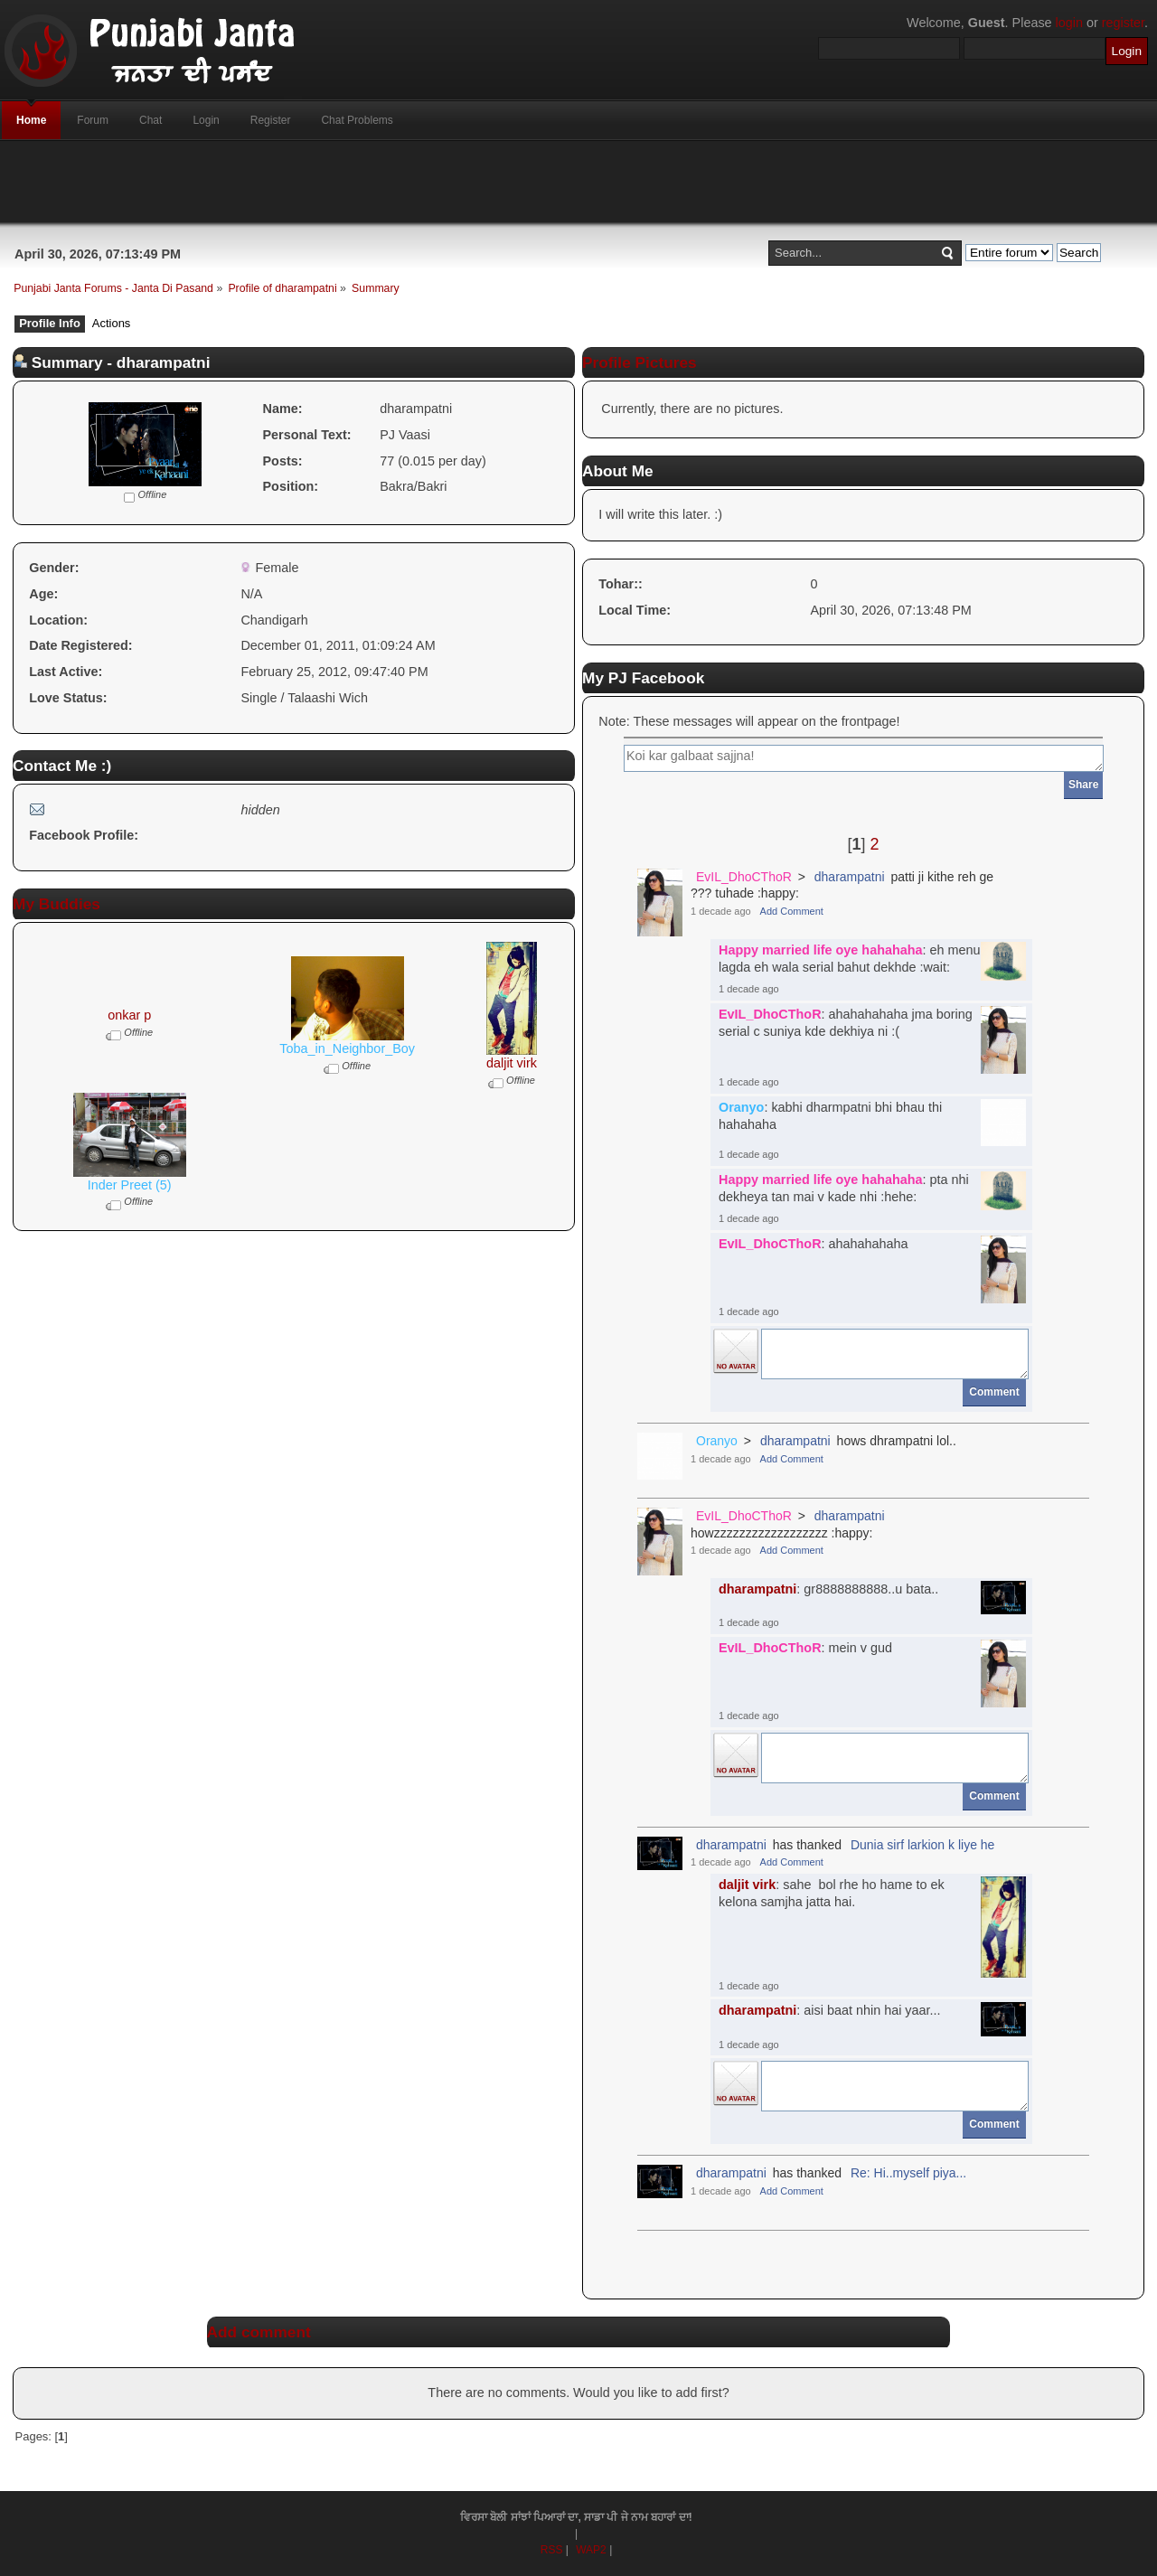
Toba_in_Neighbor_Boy (347, 1048)
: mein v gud (805, 1648)
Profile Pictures (639, 362)
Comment (994, 1392)
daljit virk (511, 1063)
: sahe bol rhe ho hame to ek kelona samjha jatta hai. (832, 1893)
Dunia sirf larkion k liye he (923, 1845)
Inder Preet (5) (130, 1185)
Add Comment (791, 911)
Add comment (259, 2332)
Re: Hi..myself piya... (908, 2173)
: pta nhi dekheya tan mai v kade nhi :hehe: (844, 1188)
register (1123, 22)
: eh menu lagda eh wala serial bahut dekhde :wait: (850, 958)
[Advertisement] (578, 181)
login (1069, 22)
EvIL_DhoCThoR (744, 877)
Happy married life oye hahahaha (821, 950)
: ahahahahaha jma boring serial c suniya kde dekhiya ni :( (846, 1023)
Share (1083, 784)
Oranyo (741, 1107)
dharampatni (849, 877)
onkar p (129, 1015)
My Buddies (56, 904)
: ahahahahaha (813, 1243)
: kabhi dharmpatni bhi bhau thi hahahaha (830, 1116)
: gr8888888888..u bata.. (828, 1589)
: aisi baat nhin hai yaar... (830, 2010)
